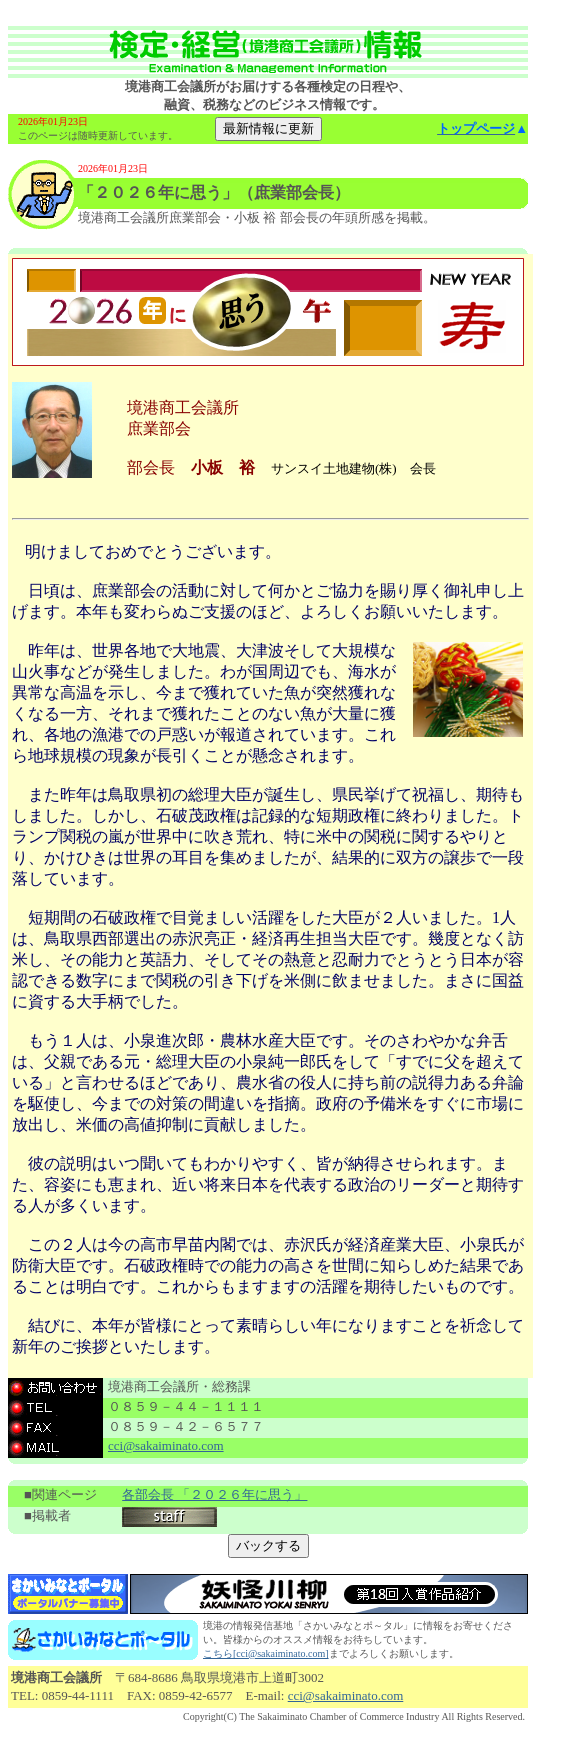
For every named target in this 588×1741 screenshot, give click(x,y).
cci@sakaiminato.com (166, 1445)
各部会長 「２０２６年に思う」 (214, 1494)
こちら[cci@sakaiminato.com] (266, 1653)
